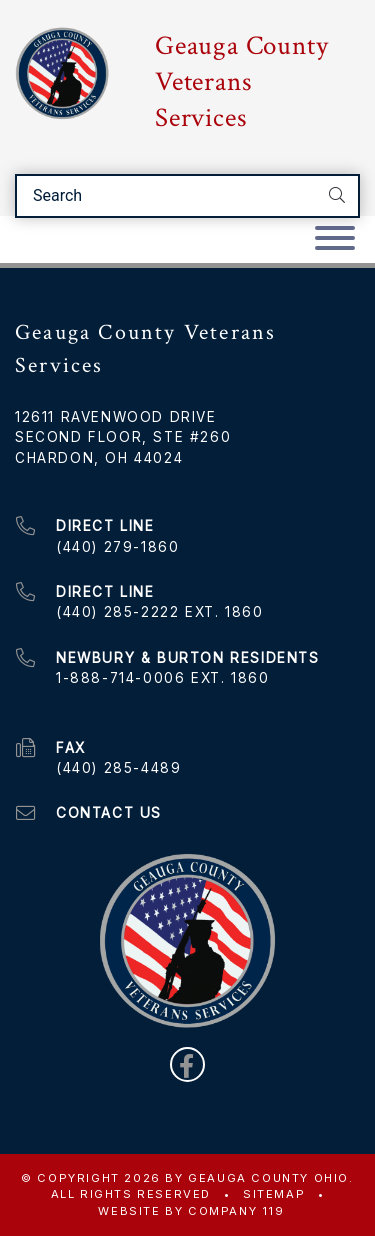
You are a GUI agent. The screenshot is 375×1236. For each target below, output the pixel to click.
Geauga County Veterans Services (241, 82)
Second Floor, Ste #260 (123, 437)
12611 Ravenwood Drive (116, 417)
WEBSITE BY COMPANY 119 (191, 1211)
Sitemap (274, 1194)
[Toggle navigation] (335, 239)
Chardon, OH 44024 (99, 458)
